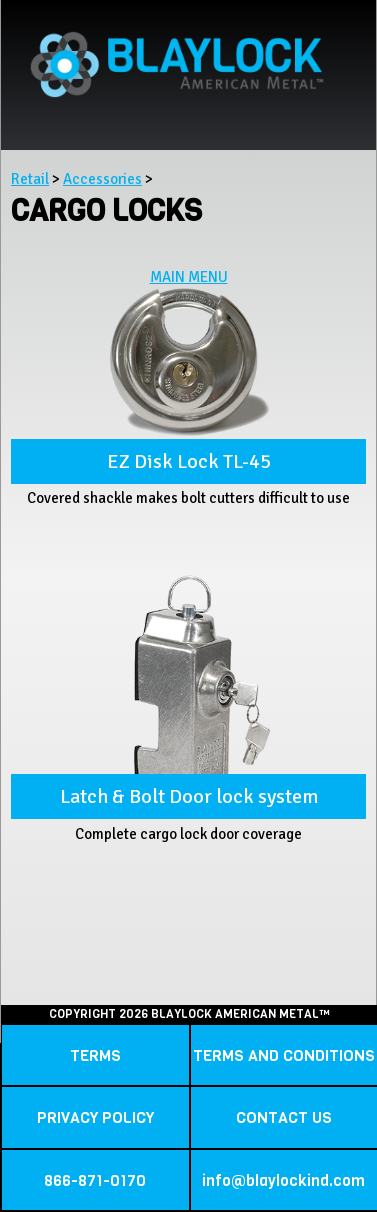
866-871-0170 (95, 1180)
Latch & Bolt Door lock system (189, 796)
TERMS (95, 1055)
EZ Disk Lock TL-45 (189, 461)
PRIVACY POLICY (95, 1117)
